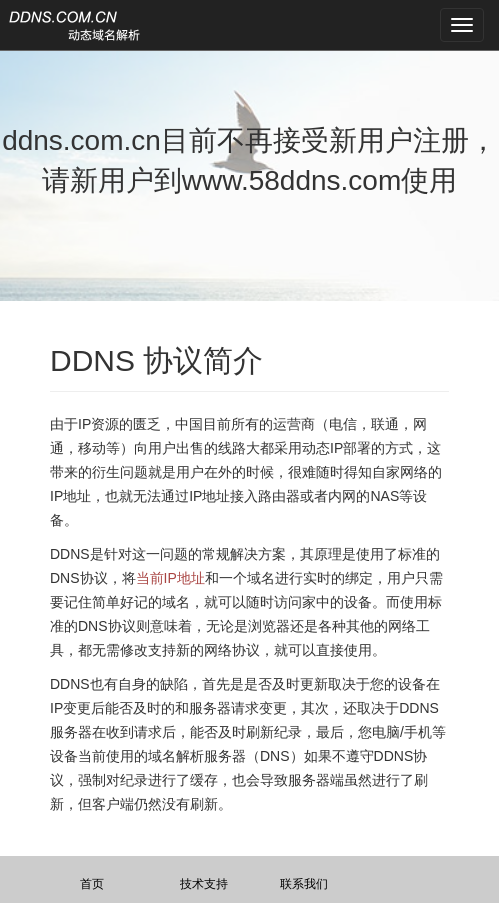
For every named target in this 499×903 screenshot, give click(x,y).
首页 (92, 884)
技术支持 (204, 884)
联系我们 (304, 884)
